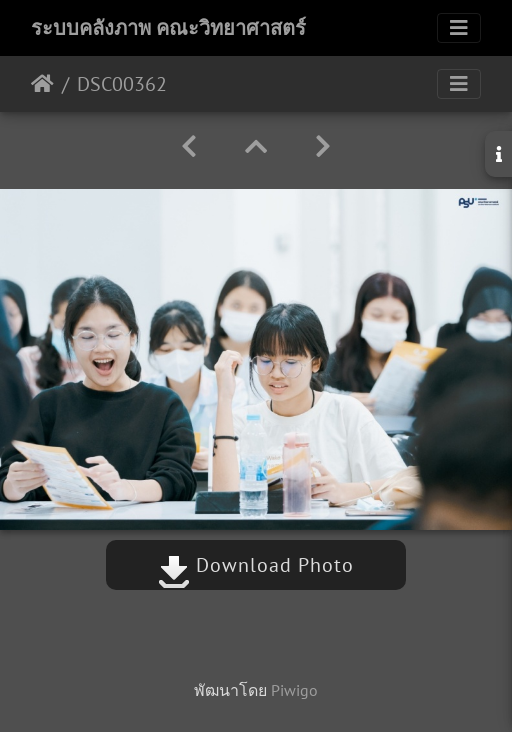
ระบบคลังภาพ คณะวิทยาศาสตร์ (168, 28)
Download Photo (256, 565)
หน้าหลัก (42, 84)
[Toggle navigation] (459, 28)
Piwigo (294, 690)
